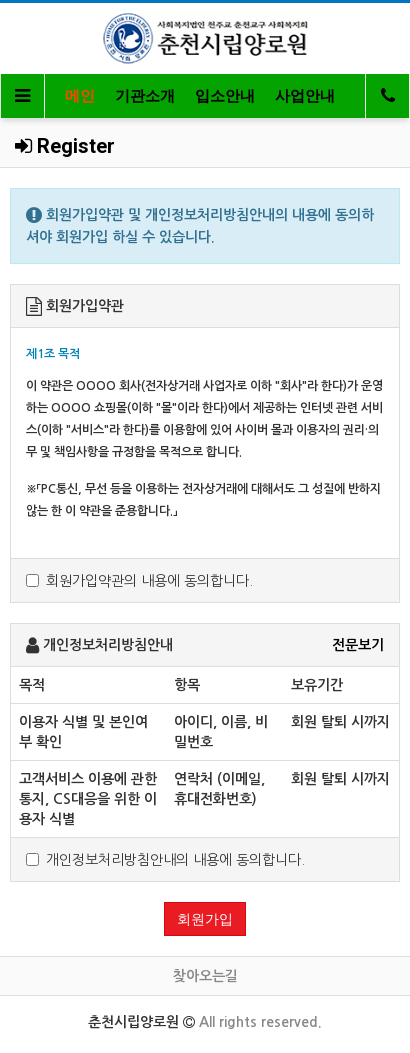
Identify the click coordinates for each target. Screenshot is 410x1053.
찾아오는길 (205, 976)
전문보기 (358, 645)
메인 (80, 96)
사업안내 (305, 96)
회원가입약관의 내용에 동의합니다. (139, 581)
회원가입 (205, 919)
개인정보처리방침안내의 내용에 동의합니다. (165, 860)
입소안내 (225, 96)
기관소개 (145, 96)
